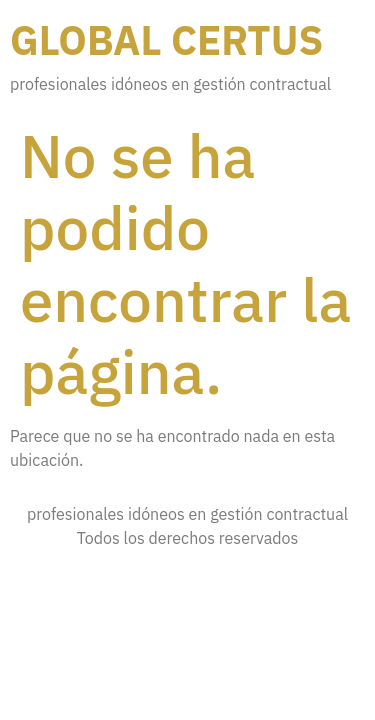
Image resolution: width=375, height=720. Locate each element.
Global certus (166, 40)
